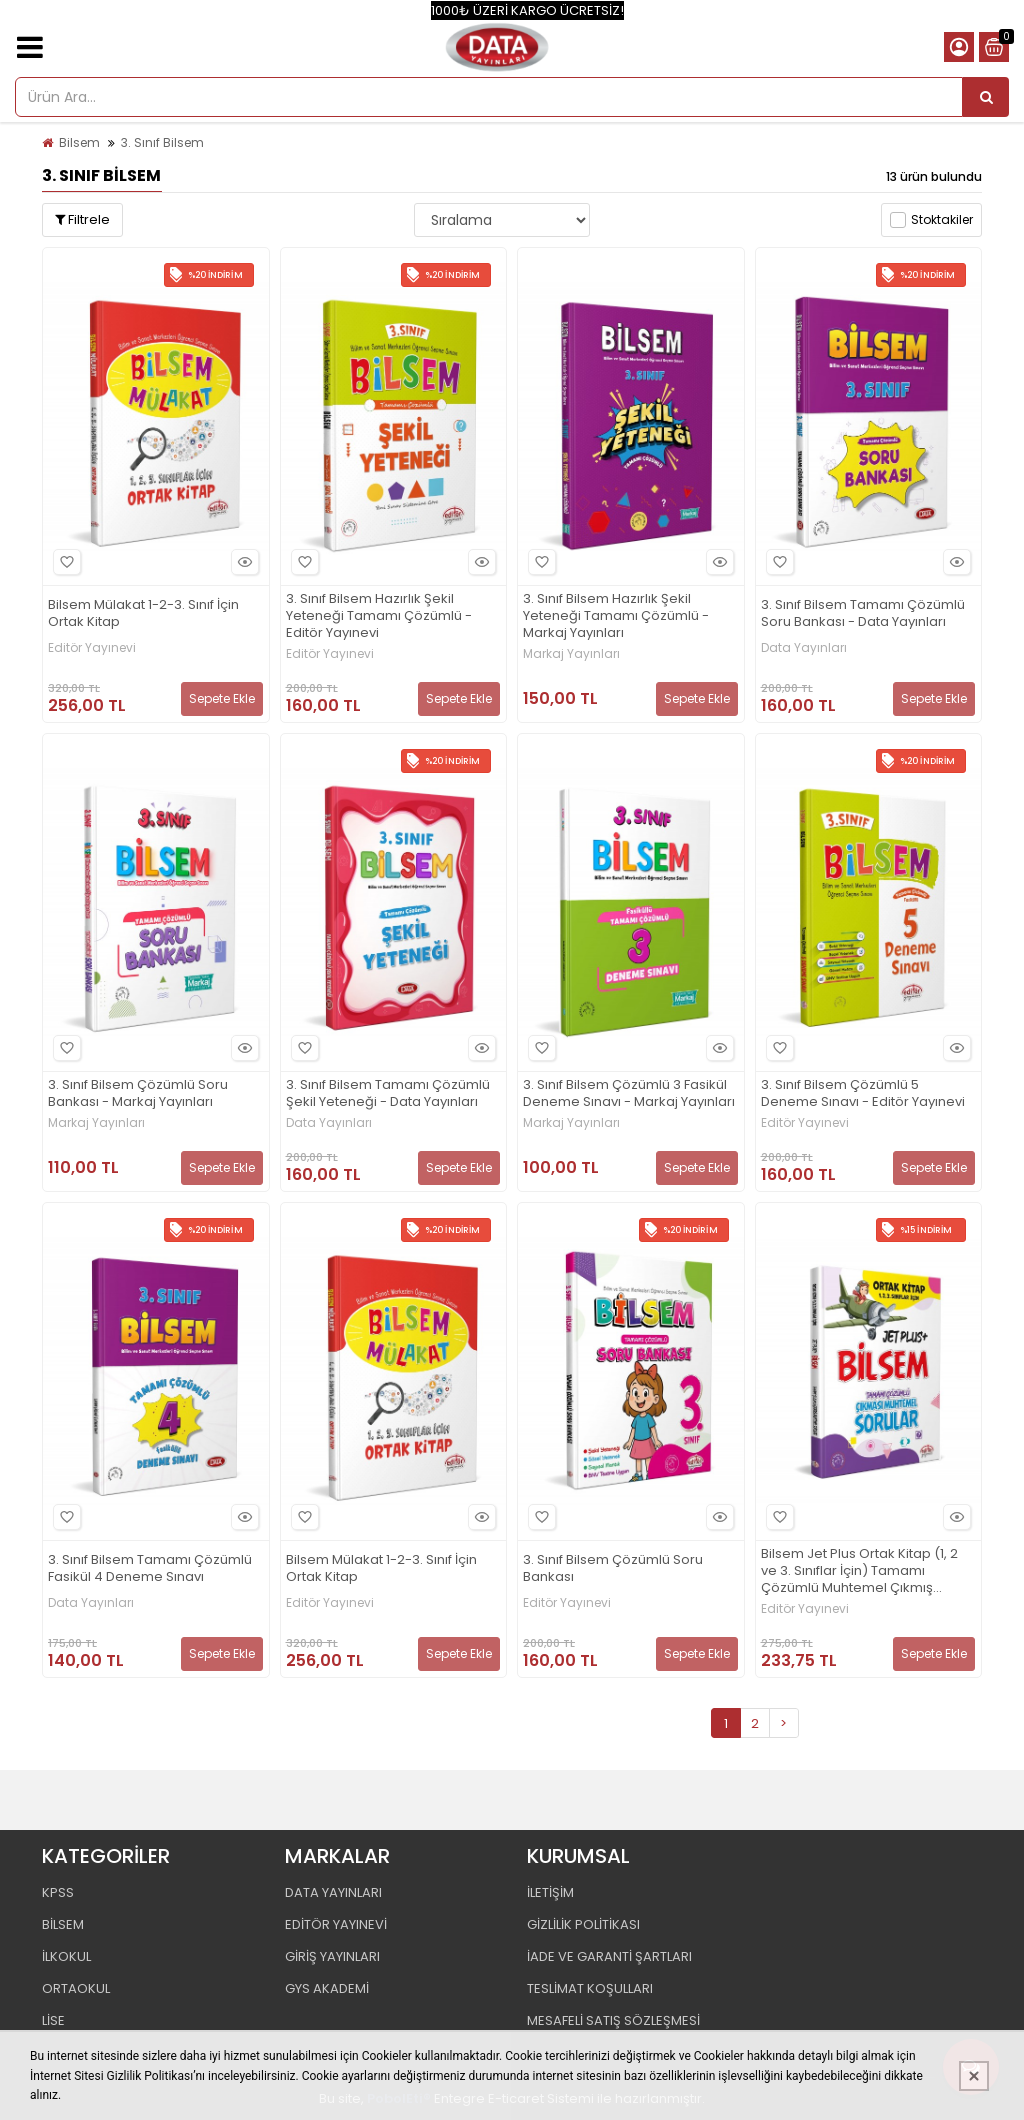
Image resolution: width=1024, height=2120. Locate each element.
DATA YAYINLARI (333, 1892)
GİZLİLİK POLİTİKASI (583, 1924)
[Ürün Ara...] (986, 97)
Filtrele (82, 219)
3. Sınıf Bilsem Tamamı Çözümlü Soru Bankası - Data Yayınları (863, 614)
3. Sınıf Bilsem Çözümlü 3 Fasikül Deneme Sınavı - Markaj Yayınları (629, 1094)
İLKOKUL (66, 1956)
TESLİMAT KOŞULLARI (590, 1988)
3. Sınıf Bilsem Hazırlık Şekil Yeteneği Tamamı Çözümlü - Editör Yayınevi (379, 616)
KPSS (58, 1892)
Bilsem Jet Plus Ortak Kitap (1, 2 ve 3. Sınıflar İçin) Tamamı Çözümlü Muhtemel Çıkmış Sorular (859, 1571)
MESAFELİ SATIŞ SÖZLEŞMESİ (613, 2020)
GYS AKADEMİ (327, 1988)
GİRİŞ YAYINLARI (332, 1956)
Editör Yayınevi (92, 648)
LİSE (53, 2020)
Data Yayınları (804, 648)
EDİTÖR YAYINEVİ (336, 1924)
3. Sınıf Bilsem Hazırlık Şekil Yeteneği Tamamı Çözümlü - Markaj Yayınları (616, 616)
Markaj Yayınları (571, 654)
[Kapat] (974, 2076)
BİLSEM (63, 1924)
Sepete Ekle (222, 698)
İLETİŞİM (550, 1892)
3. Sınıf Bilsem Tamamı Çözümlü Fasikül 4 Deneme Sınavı (150, 1569)
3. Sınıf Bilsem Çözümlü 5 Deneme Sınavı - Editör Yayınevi (863, 1094)
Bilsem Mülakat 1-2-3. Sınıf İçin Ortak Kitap (143, 614)
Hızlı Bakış (242, 562)
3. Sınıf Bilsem (162, 142)
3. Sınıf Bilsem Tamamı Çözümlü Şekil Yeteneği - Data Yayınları (388, 1094)
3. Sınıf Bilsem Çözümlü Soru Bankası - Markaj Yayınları (138, 1094)
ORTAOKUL (76, 1988)
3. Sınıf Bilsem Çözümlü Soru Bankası (613, 1569)
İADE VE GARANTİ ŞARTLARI (609, 1956)
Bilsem (79, 142)
